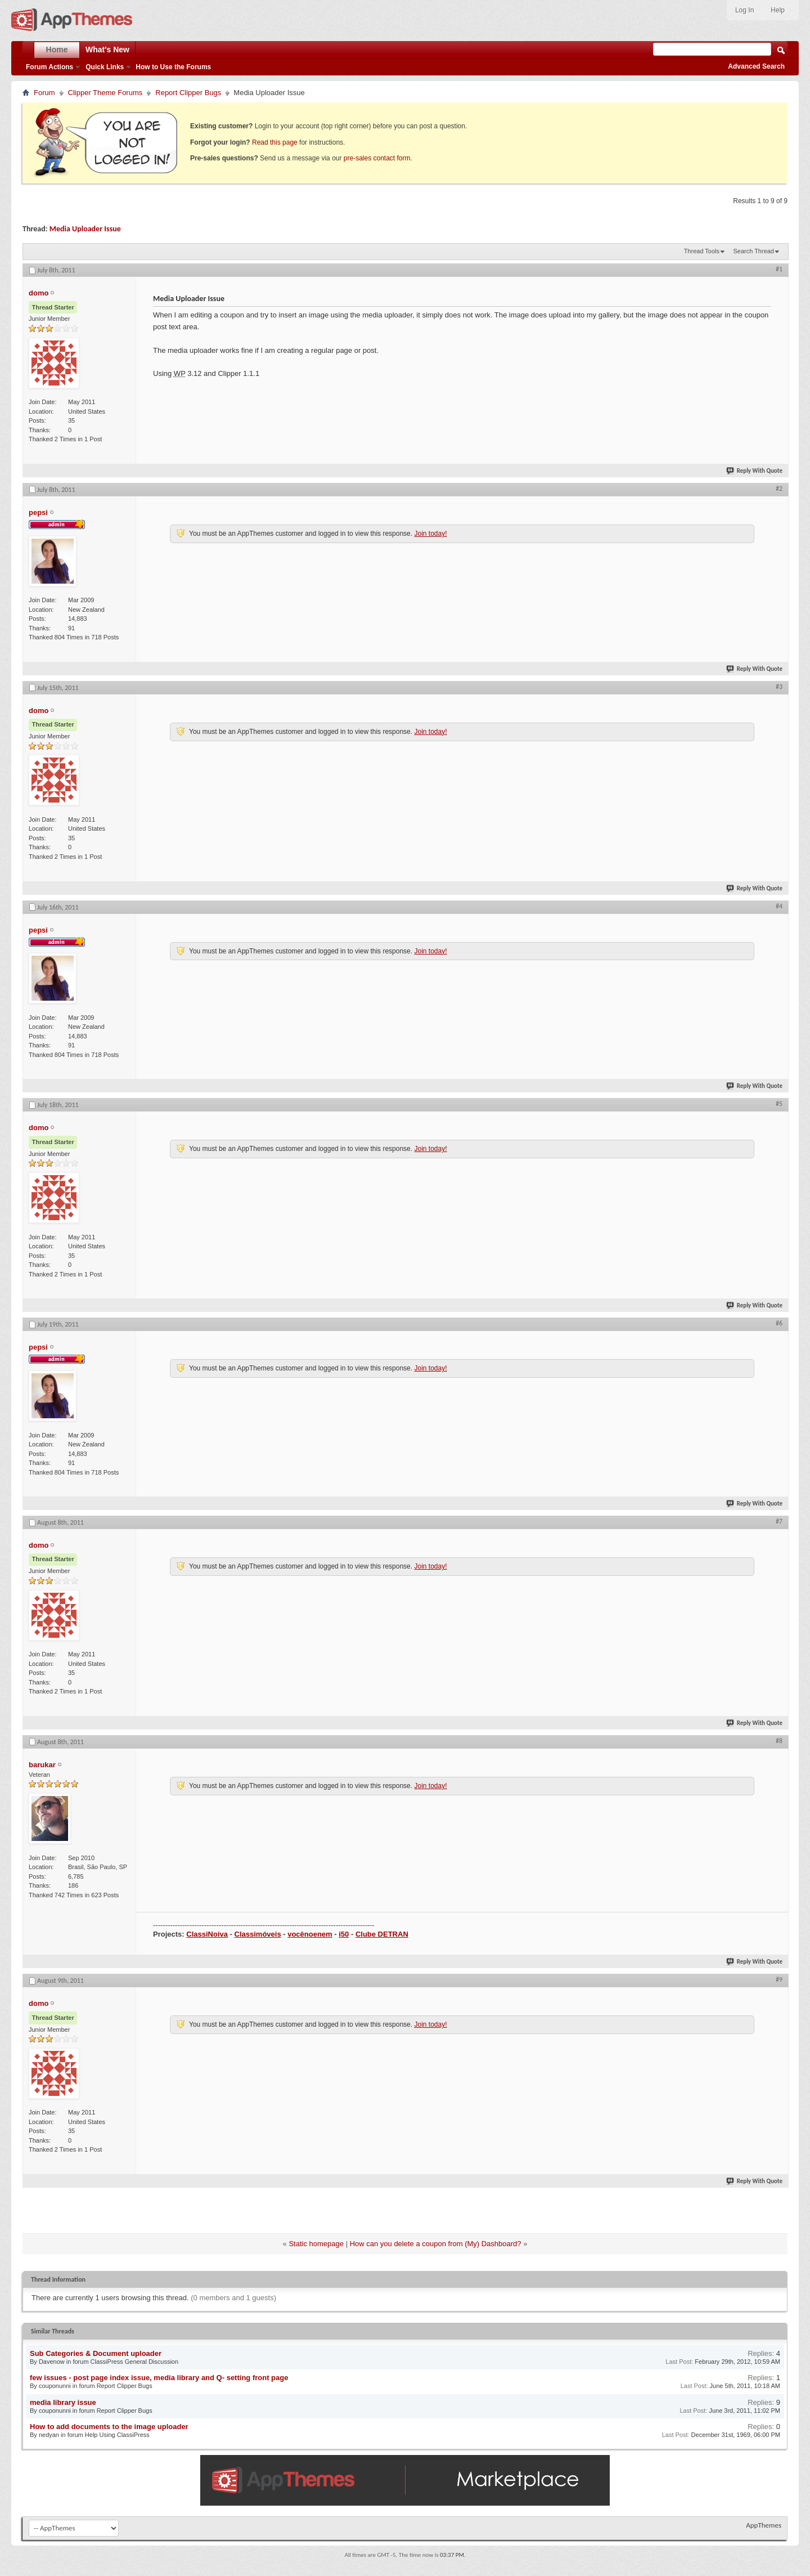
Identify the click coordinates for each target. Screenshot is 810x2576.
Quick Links (105, 67)
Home (57, 49)
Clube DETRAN (382, 1934)
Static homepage (316, 2243)
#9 (779, 1979)
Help (778, 10)
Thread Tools (701, 251)
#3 (779, 687)
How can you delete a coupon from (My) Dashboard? (435, 2243)
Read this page (275, 142)
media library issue (63, 2402)
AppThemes (763, 2525)
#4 (779, 906)
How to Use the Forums (173, 67)
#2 (779, 488)
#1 (779, 269)
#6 (779, 1323)
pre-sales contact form (377, 158)
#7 (779, 1521)
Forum (44, 92)
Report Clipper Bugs (188, 92)
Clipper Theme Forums (105, 92)
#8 (779, 1741)
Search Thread (753, 251)
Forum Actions (49, 67)
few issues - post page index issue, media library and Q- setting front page (159, 2377)
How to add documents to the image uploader (109, 2426)
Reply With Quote (754, 470)
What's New (107, 49)
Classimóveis (258, 1934)
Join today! (430, 533)
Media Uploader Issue (85, 229)
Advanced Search (756, 66)
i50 (344, 1934)
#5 (779, 1104)
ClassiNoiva (207, 1934)
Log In (744, 10)
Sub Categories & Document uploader (95, 2353)
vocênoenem (309, 1934)
